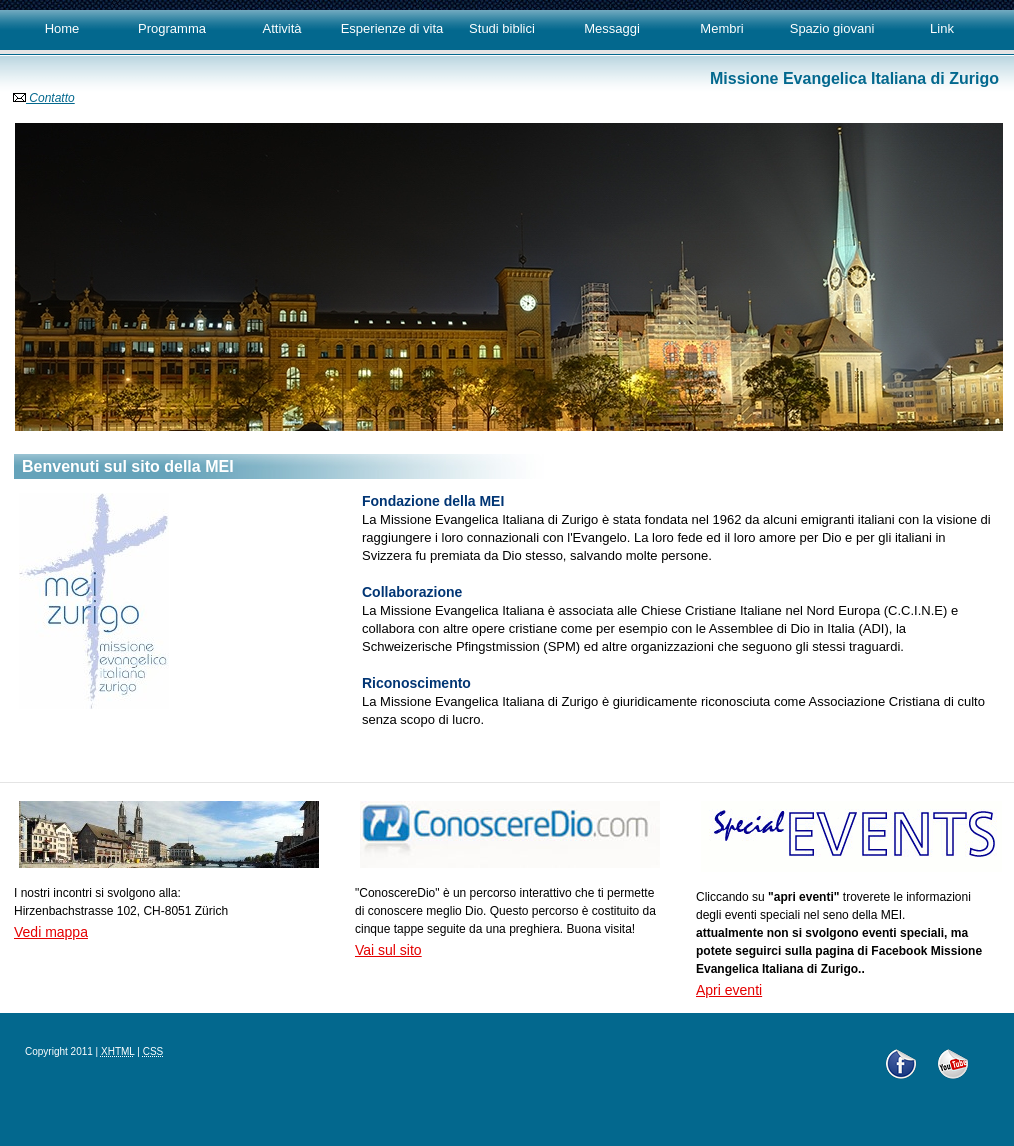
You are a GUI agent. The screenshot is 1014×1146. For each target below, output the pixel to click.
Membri (721, 28)
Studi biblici (502, 28)
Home (62, 28)
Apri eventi (729, 990)
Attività (281, 28)
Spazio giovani (832, 28)
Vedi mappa (51, 932)
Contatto (44, 98)
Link (942, 28)
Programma (172, 28)
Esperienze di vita (392, 28)
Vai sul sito (388, 950)
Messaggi (612, 28)
